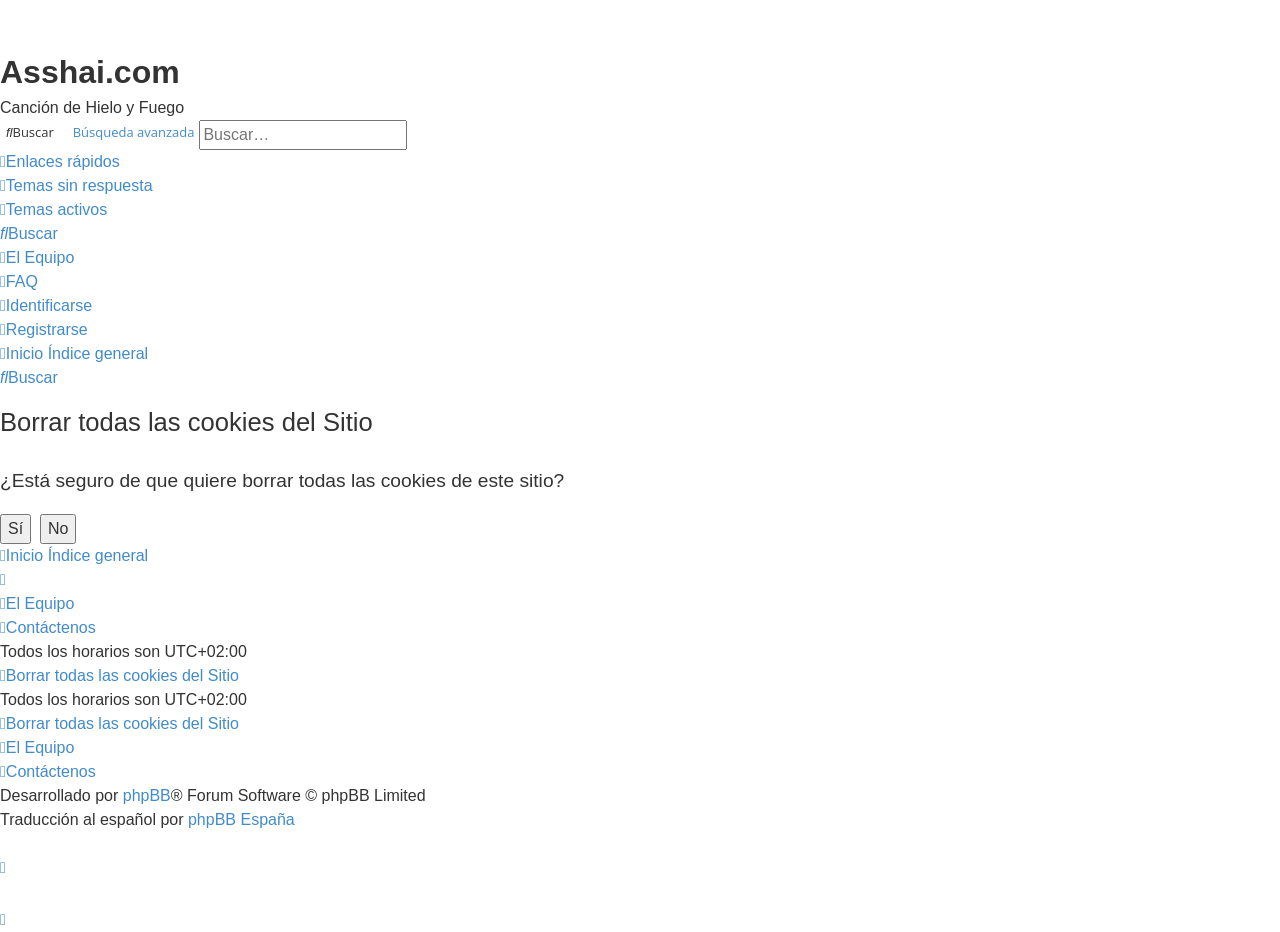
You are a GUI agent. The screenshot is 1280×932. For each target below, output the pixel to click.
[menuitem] (76, 186)
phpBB (147, 795)
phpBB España (241, 819)
